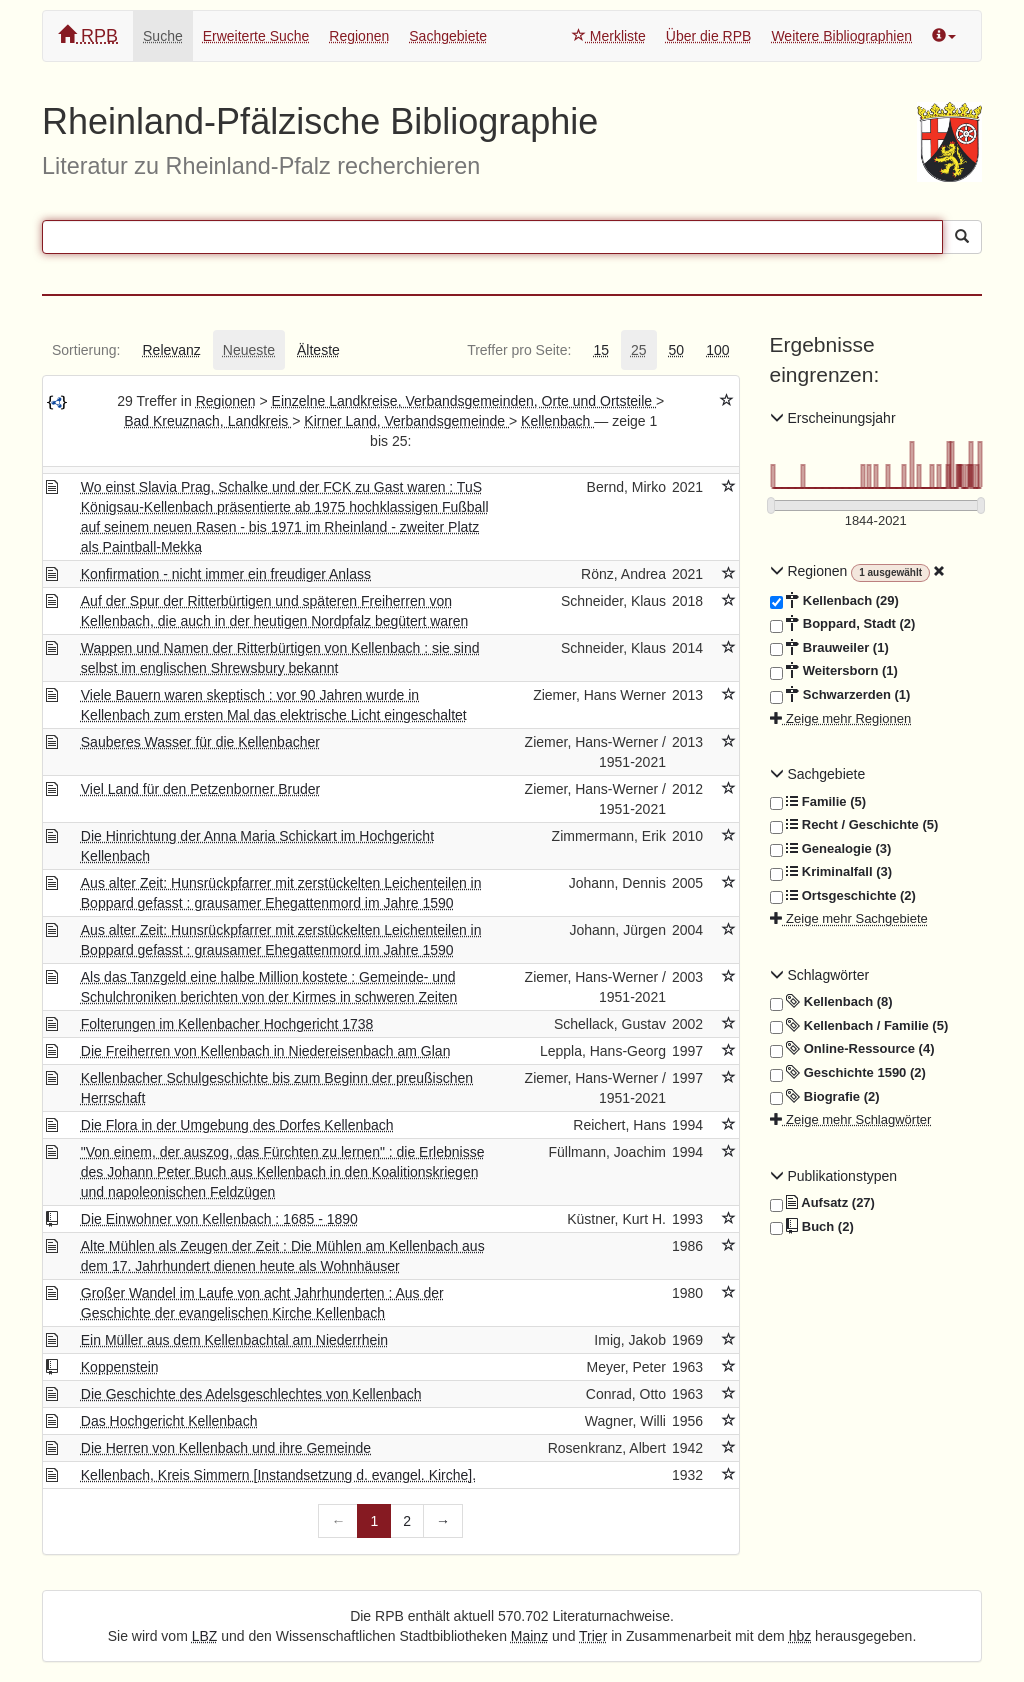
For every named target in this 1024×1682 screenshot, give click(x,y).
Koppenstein (120, 1367)
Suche (163, 36)
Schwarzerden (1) (840, 695)
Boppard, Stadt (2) (843, 624)
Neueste (249, 350)
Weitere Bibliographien (841, 36)
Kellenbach (557, 421)
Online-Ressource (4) (852, 1049)
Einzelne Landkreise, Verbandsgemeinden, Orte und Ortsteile (464, 401)
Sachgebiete (448, 36)
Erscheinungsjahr (833, 418)
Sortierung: (86, 350)
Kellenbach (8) (831, 1002)
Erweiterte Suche (256, 36)
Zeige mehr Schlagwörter (851, 1119)
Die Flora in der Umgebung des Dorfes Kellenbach (237, 1125)
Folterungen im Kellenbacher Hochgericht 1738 (227, 1024)
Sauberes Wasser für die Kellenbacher (200, 742)
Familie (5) (818, 802)
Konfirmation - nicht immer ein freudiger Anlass (226, 574)
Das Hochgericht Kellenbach (169, 1421)
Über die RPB (709, 36)
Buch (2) (812, 1227)
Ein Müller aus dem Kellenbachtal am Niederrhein (234, 1340)
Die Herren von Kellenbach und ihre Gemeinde (226, 1448)
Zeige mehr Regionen (841, 718)
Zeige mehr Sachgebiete (849, 918)
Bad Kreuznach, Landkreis (208, 421)
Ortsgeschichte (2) (843, 896)
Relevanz (171, 350)
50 (677, 350)
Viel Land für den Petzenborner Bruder (200, 789)
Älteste (318, 350)
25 (639, 350)
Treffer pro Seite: (519, 350)
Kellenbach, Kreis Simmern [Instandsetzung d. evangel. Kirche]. (278, 1475)
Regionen (359, 36)
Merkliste (609, 36)
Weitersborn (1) (834, 671)
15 (601, 350)
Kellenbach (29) (834, 601)
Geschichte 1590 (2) (848, 1073)
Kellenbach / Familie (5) (859, 1026)
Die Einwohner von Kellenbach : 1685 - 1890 (219, 1219)
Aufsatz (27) (822, 1203)
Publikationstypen (834, 1176)
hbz (800, 1636)
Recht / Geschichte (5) (854, 825)
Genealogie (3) (831, 849)
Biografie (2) (825, 1097)
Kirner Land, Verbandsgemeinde (406, 421)
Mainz (529, 1636)
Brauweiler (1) (829, 648)
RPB (88, 35)
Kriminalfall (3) (831, 872)
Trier (593, 1636)
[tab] (86, 350)
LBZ (205, 1636)
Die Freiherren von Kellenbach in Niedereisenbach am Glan (266, 1051)
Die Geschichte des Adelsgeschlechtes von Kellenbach (251, 1394)
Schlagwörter (820, 975)
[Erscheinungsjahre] (876, 521)
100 (717, 350)
